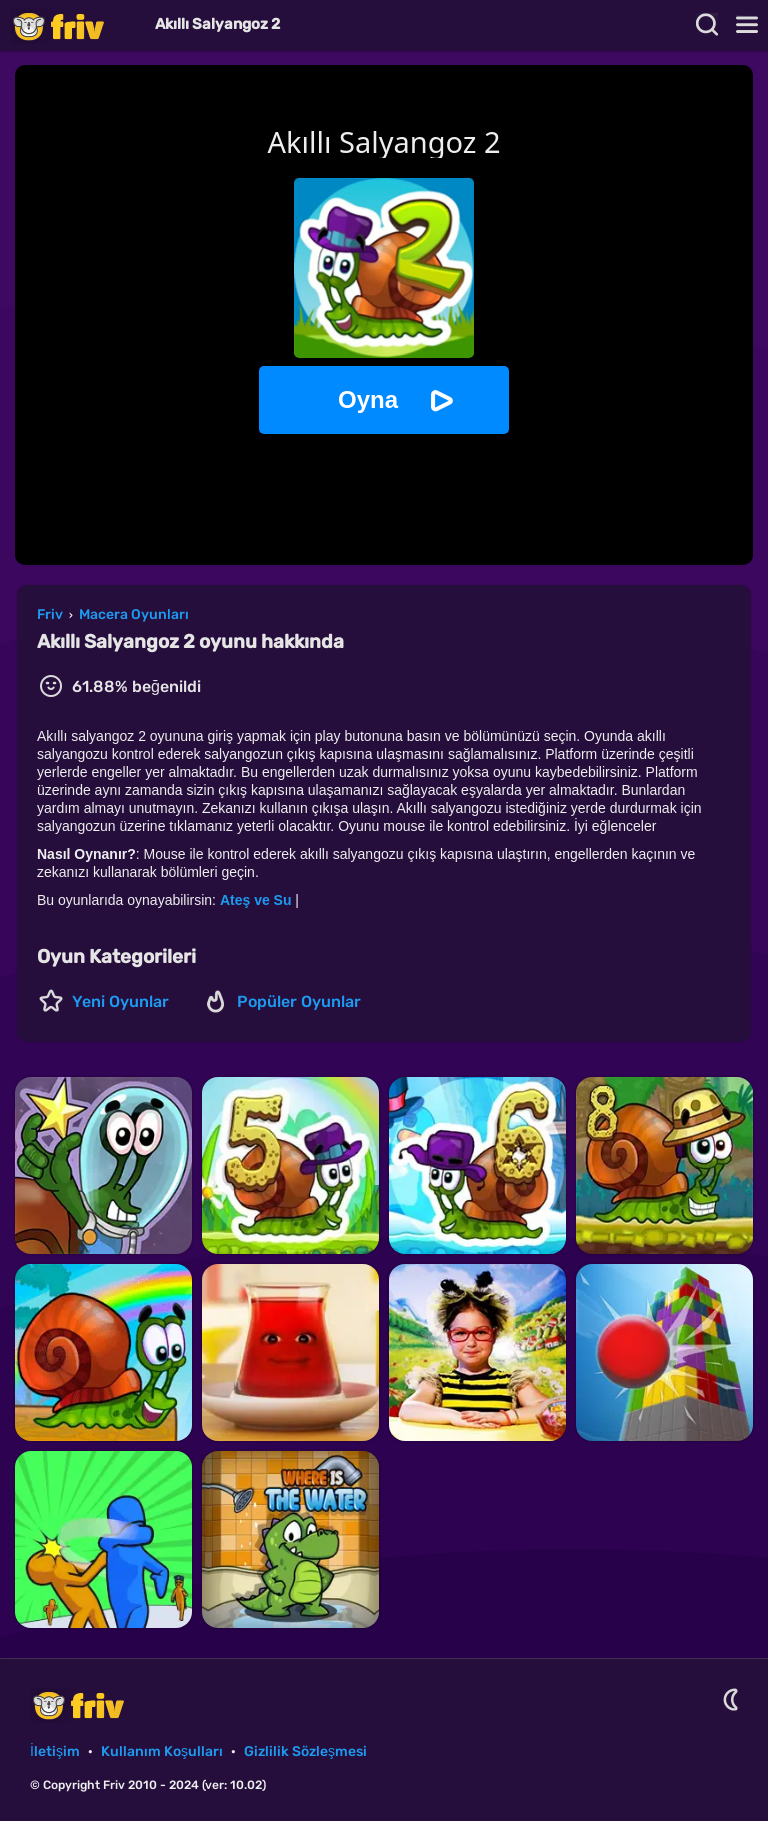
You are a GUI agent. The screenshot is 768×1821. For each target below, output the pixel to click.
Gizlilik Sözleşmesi (305, 1751)
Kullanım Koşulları (162, 1751)
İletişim (55, 1751)
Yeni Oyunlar (120, 1001)
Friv (75, 25)
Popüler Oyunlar (299, 1001)
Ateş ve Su (256, 900)
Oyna (368, 399)
